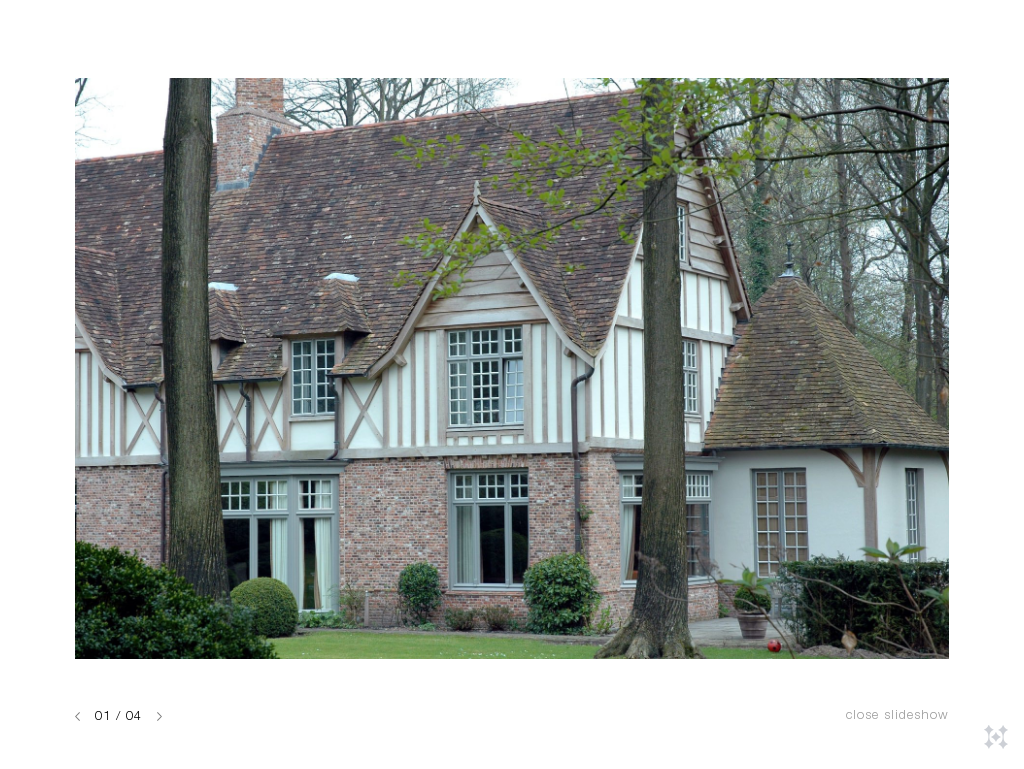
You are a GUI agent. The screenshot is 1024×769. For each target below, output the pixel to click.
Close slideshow (897, 716)
